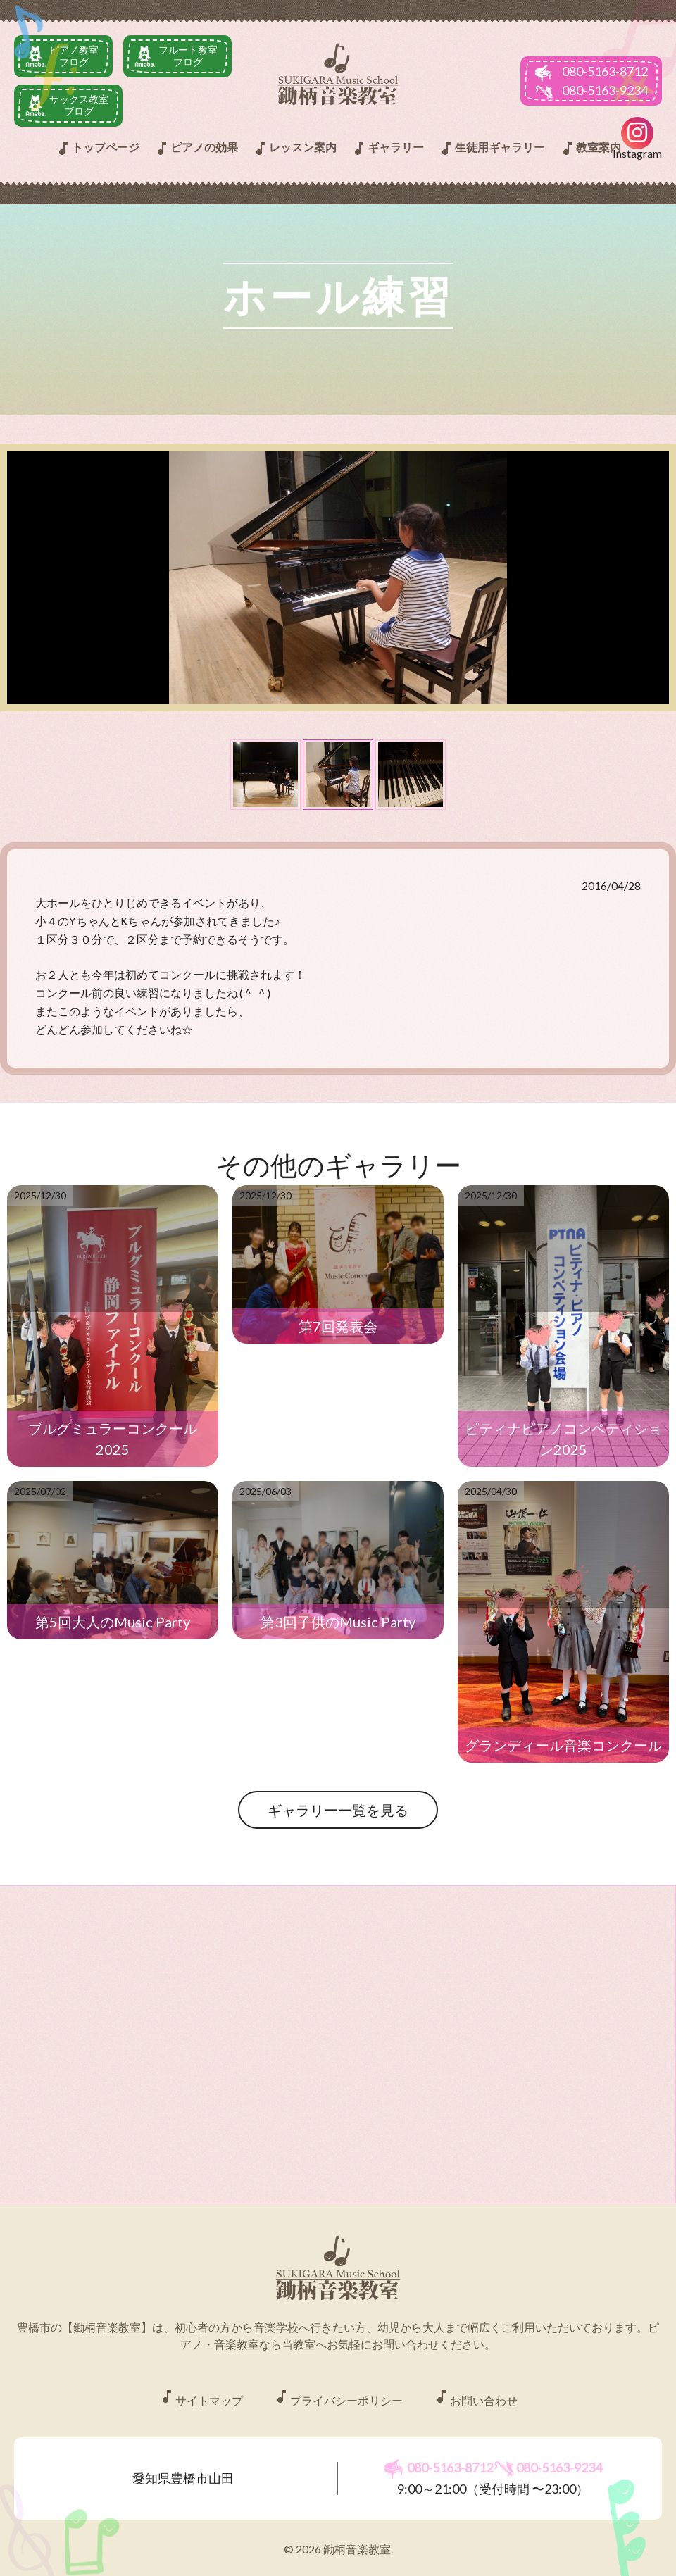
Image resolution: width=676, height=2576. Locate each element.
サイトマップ (200, 2387)
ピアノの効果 (196, 148)
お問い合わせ (475, 2387)
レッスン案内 (294, 148)
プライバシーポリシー (338, 2387)
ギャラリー (387, 148)
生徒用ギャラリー (491, 148)
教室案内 (590, 148)
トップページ (97, 148)
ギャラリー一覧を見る (338, 1800)
